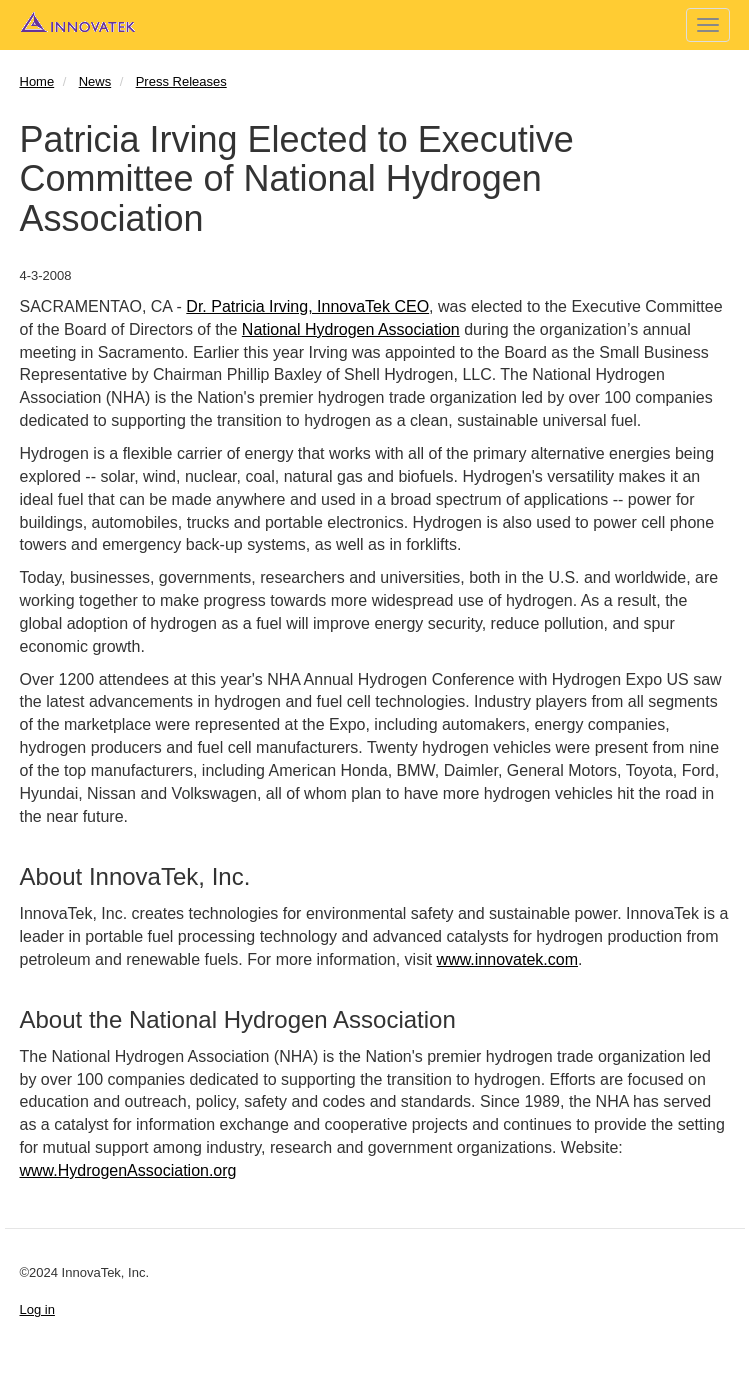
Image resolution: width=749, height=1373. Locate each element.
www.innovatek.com (507, 959)
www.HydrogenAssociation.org (128, 1170)
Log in (37, 1309)
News (95, 81)
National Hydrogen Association (351, 329)
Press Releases (181, 81)
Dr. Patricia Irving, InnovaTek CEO (307, 306)
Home (37, 81)
